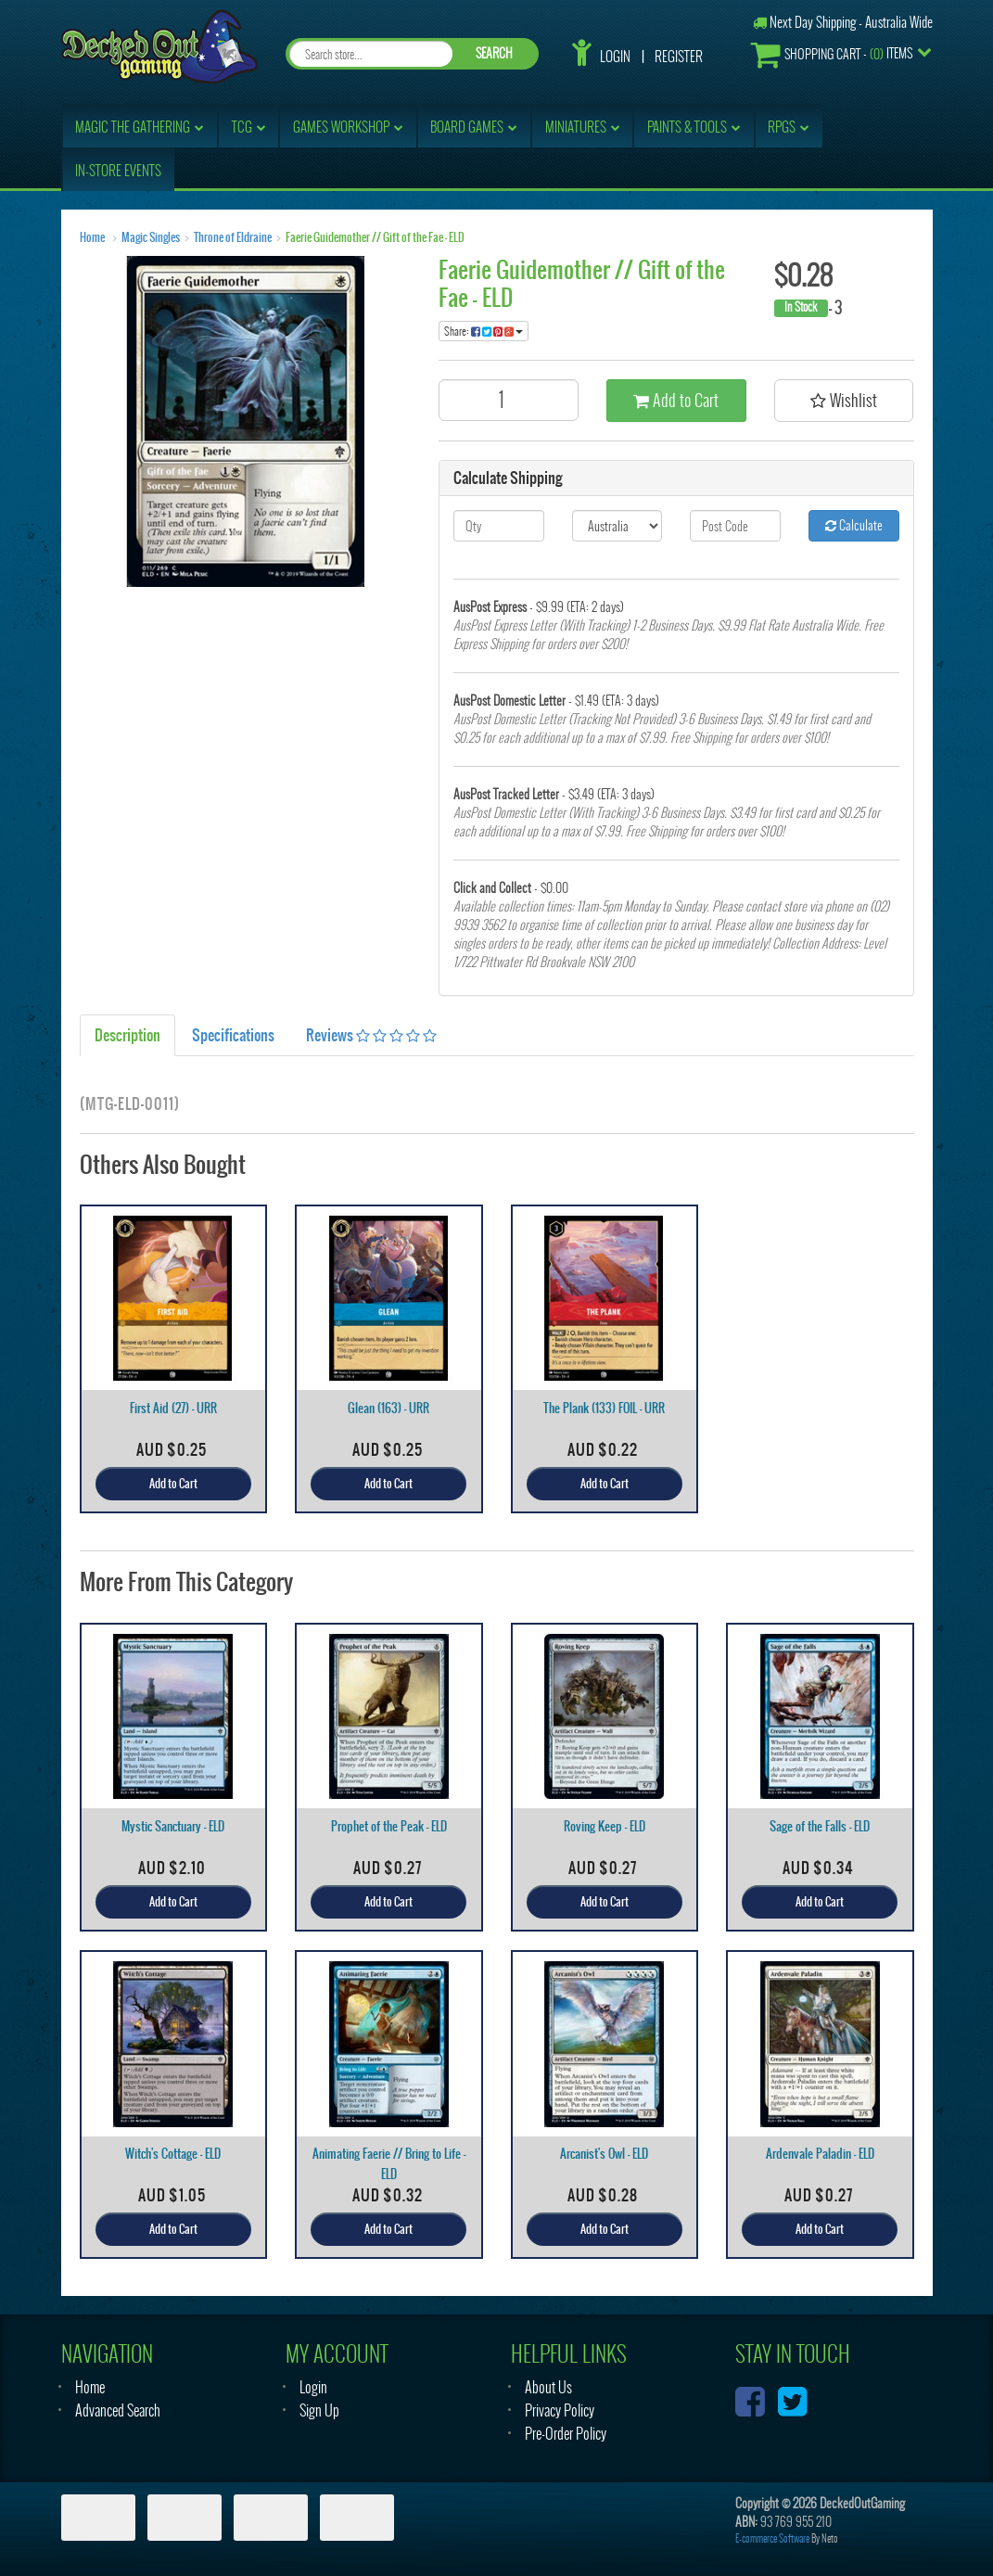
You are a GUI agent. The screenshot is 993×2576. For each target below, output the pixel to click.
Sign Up (319, 2410)
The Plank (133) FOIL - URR (604, 1408)
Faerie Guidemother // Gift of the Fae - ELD (375, 237)
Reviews (371, 1035)
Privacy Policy (559, 2410)
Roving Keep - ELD (604, 1826)
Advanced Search (117, 2410)
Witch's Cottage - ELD (173, 2153)
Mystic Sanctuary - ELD (172, 1826)
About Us (548, 2387)
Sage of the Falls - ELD (820, 1826)
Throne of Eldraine (233, 237)
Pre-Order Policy (565, 2433)
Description (127, 1035)
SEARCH (494, 53)
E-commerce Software (772, 2538)
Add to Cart (676, 400)
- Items (831, 54)
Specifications (233, 1035)
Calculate (854, 525)
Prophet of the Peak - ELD (389, 1826)
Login (615, 56)
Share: (483, 331)
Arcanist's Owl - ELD (604, 2153)
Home (92, 237)
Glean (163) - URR (388, 1408)
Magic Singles (150, 237)
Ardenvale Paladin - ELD (820, 2153)
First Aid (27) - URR (173, 1408)
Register (679, 56)
